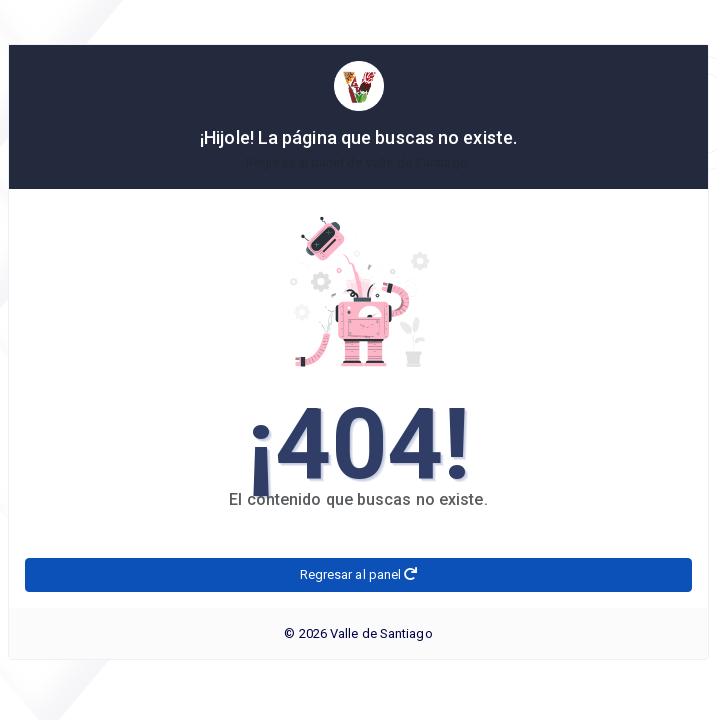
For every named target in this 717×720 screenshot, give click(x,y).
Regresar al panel (359, 574)
